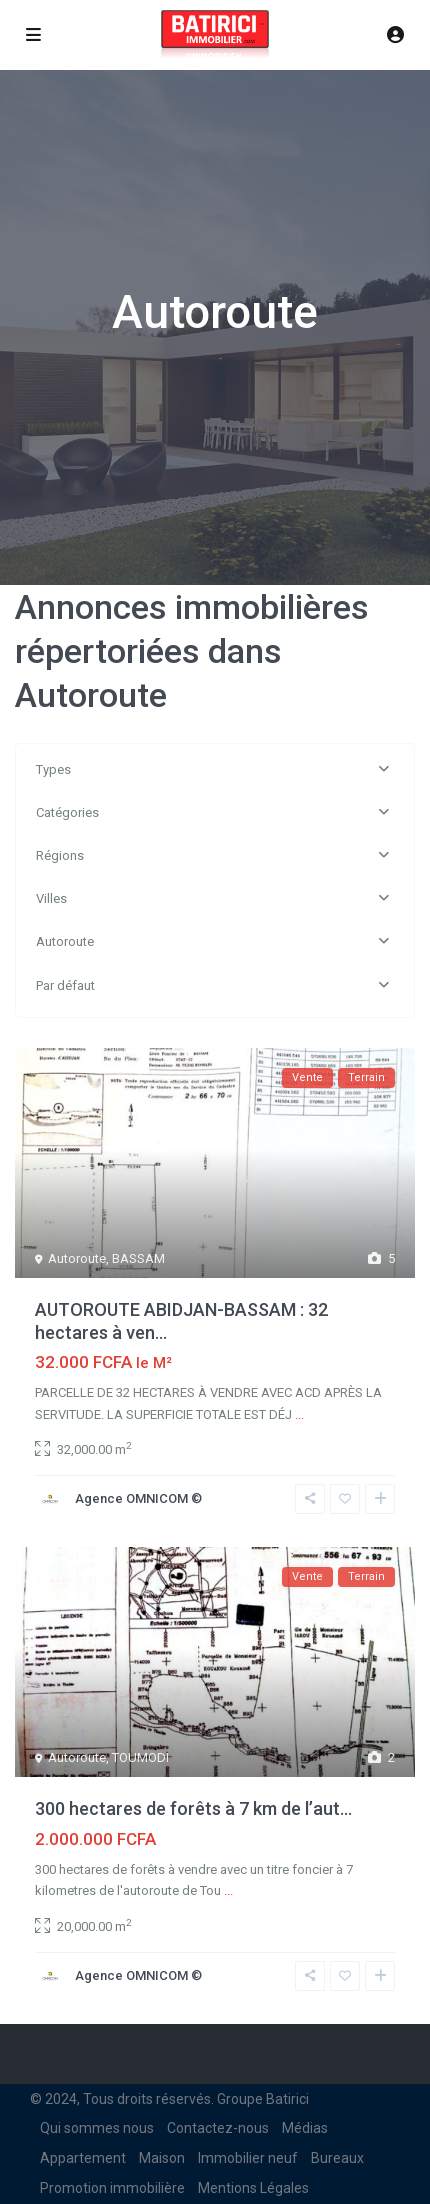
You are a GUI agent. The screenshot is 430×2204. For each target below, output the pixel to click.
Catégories (67, 812)
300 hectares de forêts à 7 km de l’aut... (193, 1808)
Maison (162, 2158)
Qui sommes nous (97, 2128)
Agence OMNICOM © (138, 1498)
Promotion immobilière (112, 2188)
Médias (305, 2128)
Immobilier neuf (248, 2158)
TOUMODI (140, 1757)
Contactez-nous (218, 2128)
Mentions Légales (253, 2188)
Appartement (83, 2158)
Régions (60, 855)
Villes (51, 898)
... (299, 1414)
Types (53, 769)
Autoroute (65, 941)
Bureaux (337, 2158)
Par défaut (65, 985)
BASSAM (138, 1258)
